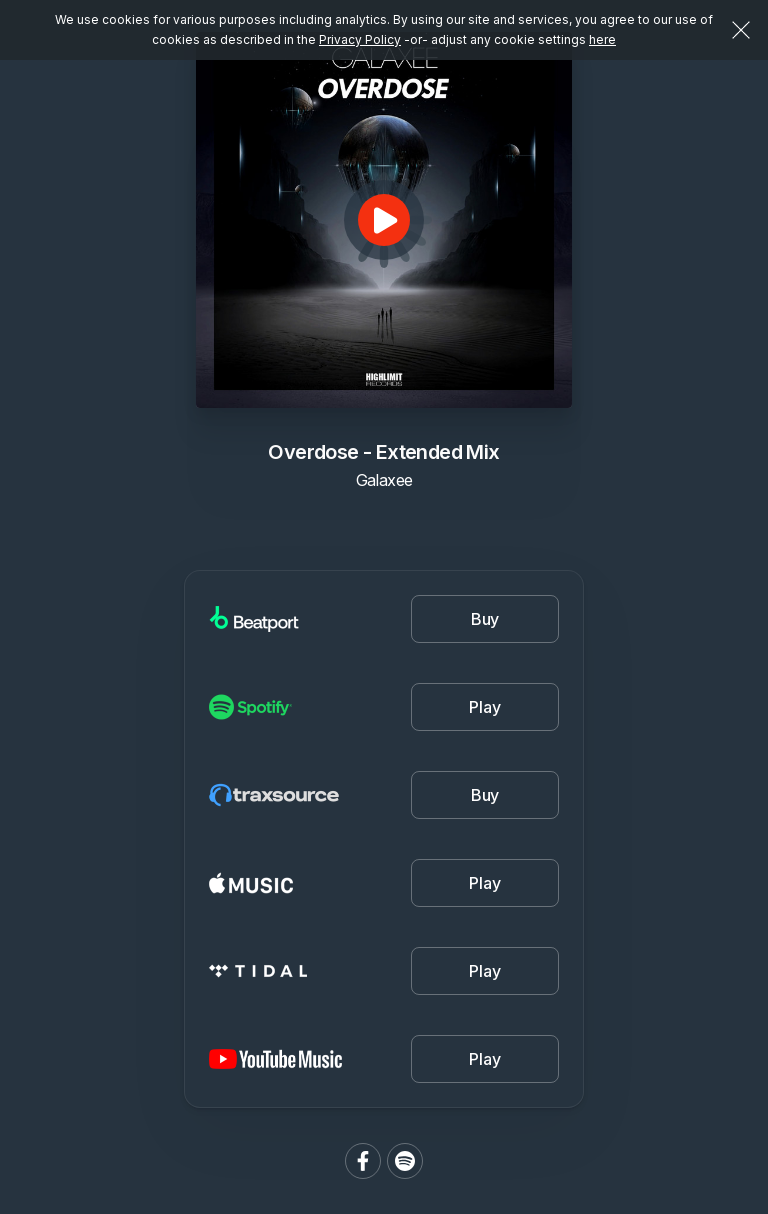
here (602, 39)
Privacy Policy (360, 39)
